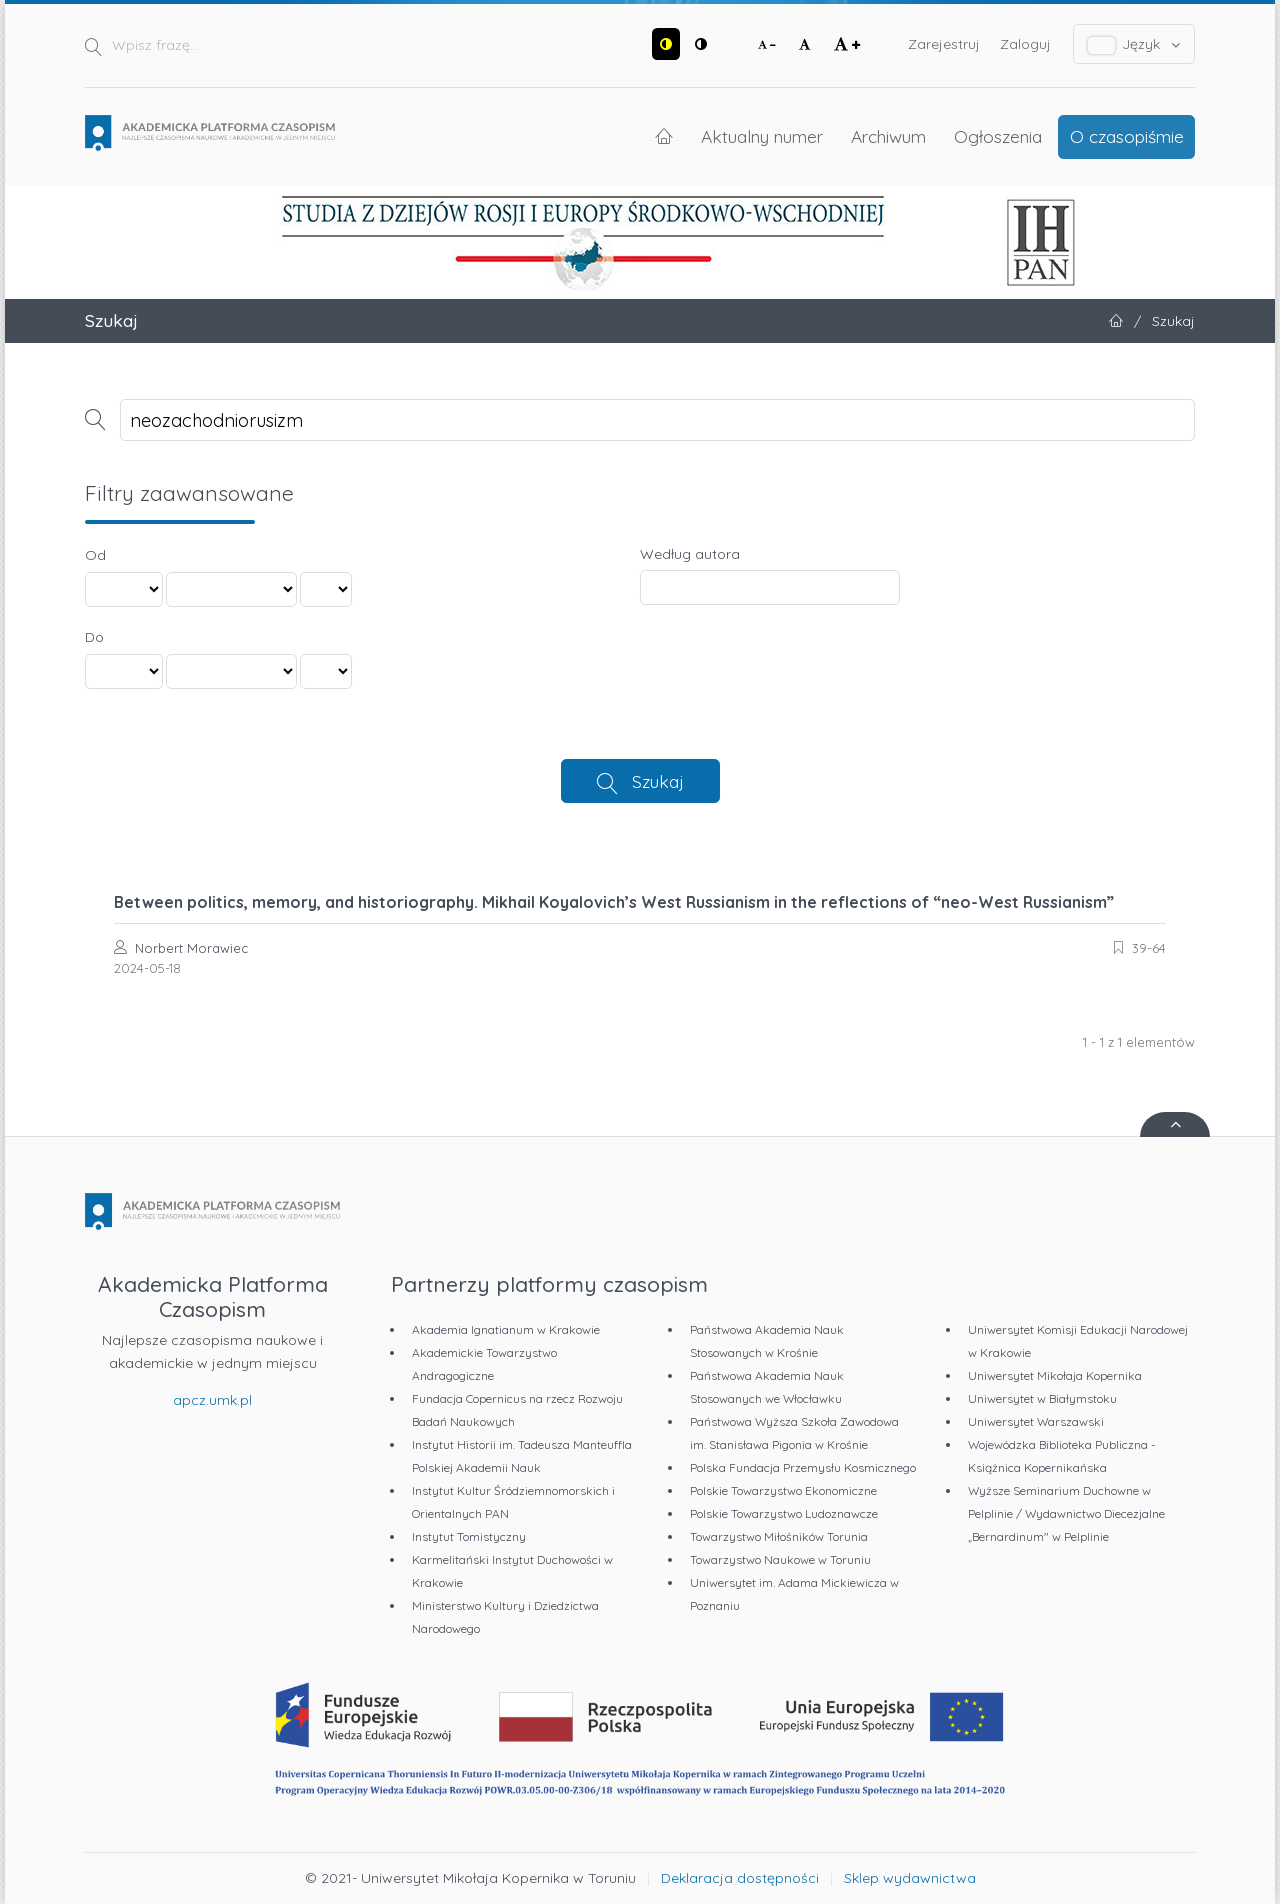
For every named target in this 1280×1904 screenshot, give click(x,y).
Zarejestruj (944, 44)
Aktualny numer (762, 136)
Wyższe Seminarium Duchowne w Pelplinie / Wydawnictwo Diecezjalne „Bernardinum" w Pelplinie (1066, 1513)
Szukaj (658, 781)
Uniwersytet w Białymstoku (1042, 1398)
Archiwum (888, 136)
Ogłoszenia (998, 136)
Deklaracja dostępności (740, 1878)
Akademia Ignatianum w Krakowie (506, 1329)
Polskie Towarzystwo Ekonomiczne (783, 1490)
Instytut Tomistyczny (469, 1536)
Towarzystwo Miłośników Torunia (779, 1536)
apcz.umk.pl (212, 1400)
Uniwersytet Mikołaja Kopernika (1055, 1375)
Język (1134, 44)
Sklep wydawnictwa (910, 1878)
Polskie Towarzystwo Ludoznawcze (784, 1513)
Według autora (690, 554)
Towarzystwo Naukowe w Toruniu (780, 1559)
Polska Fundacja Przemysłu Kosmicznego (803, 1467)
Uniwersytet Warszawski (1036, 1421)
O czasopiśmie (1127, 136)
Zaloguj (1025, 44)
